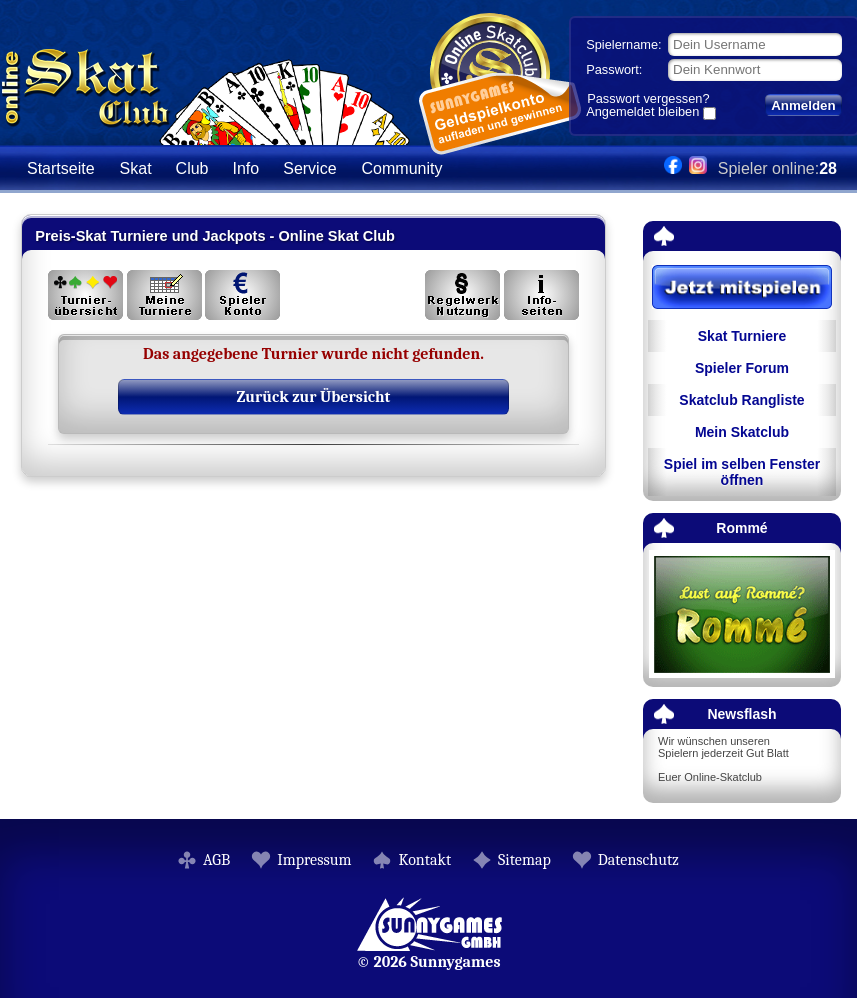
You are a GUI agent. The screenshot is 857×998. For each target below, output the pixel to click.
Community (402, 168)
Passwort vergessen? (648, 98)
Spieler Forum (742, 368)
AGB (216, 860)
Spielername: (623, 44)
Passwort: (614, 69)
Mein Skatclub (742, 432)
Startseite (61, 168)
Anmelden (803, 105)
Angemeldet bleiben (642, 113)
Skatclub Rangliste (741, 400)
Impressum (314, 860)
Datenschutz (638, 860)
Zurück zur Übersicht (314, 397)
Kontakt (424, 860)
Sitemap (524, 860)
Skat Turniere (742, 336)
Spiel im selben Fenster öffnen (742, 472)
